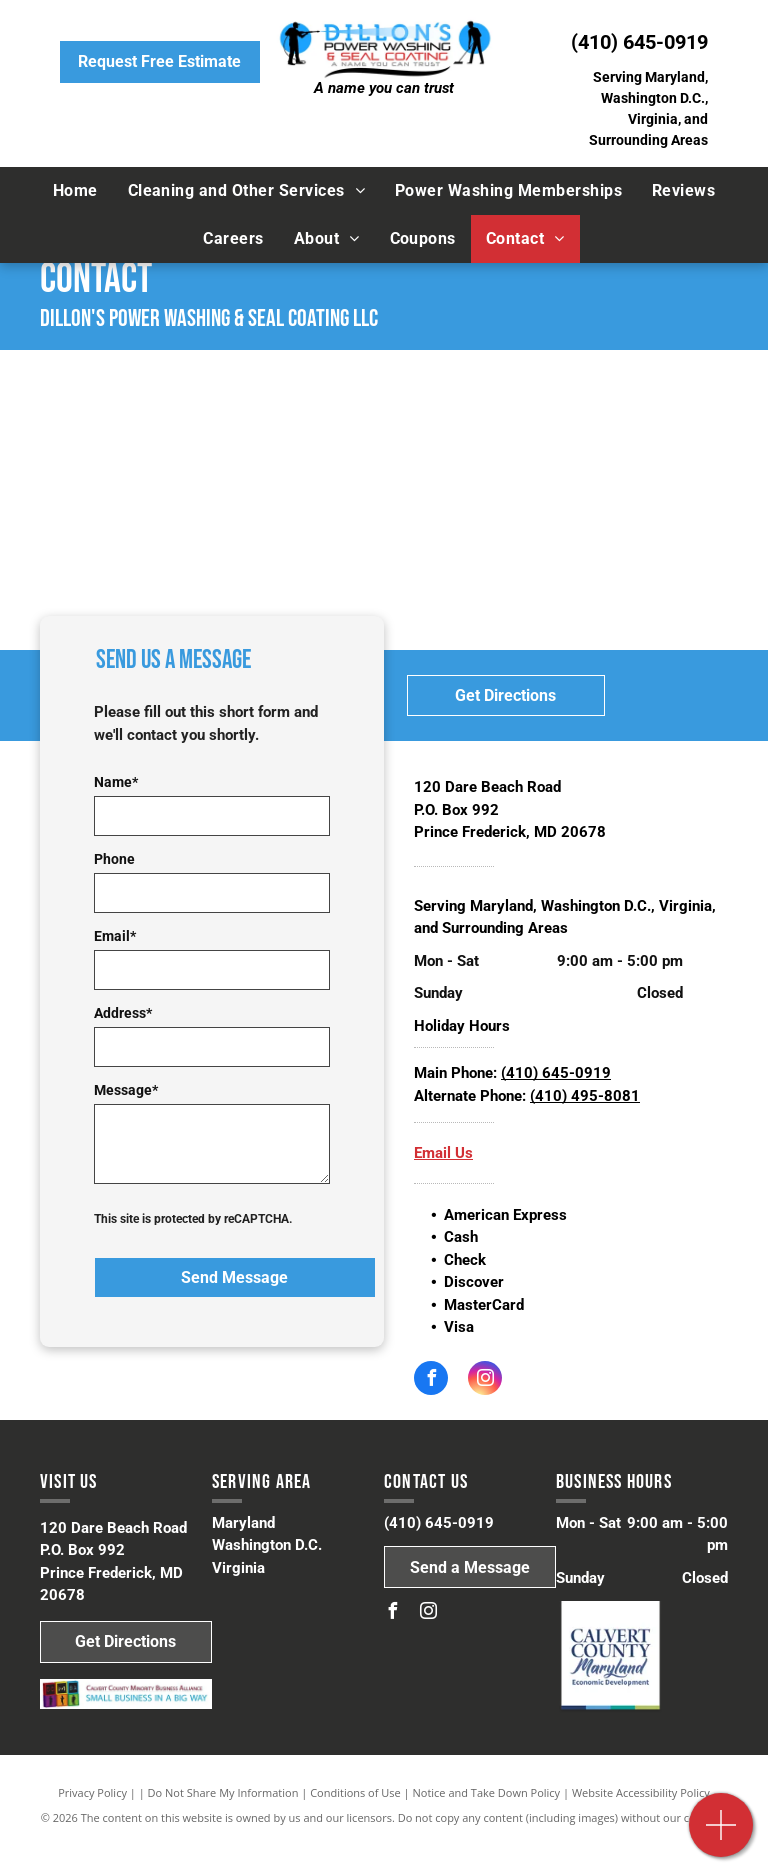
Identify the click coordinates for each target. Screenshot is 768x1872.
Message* (126, 1090)
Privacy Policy (92, 1792)
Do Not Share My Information (223, 1792)
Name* (116, 782)
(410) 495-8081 (585, 1096)
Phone (114, 859)
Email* (115, 936)
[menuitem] (75, 191)
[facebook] (431, 1380)
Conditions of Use (355, 1792)
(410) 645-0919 (639, 42)
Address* (123, 1013)
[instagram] (485, 1380)
